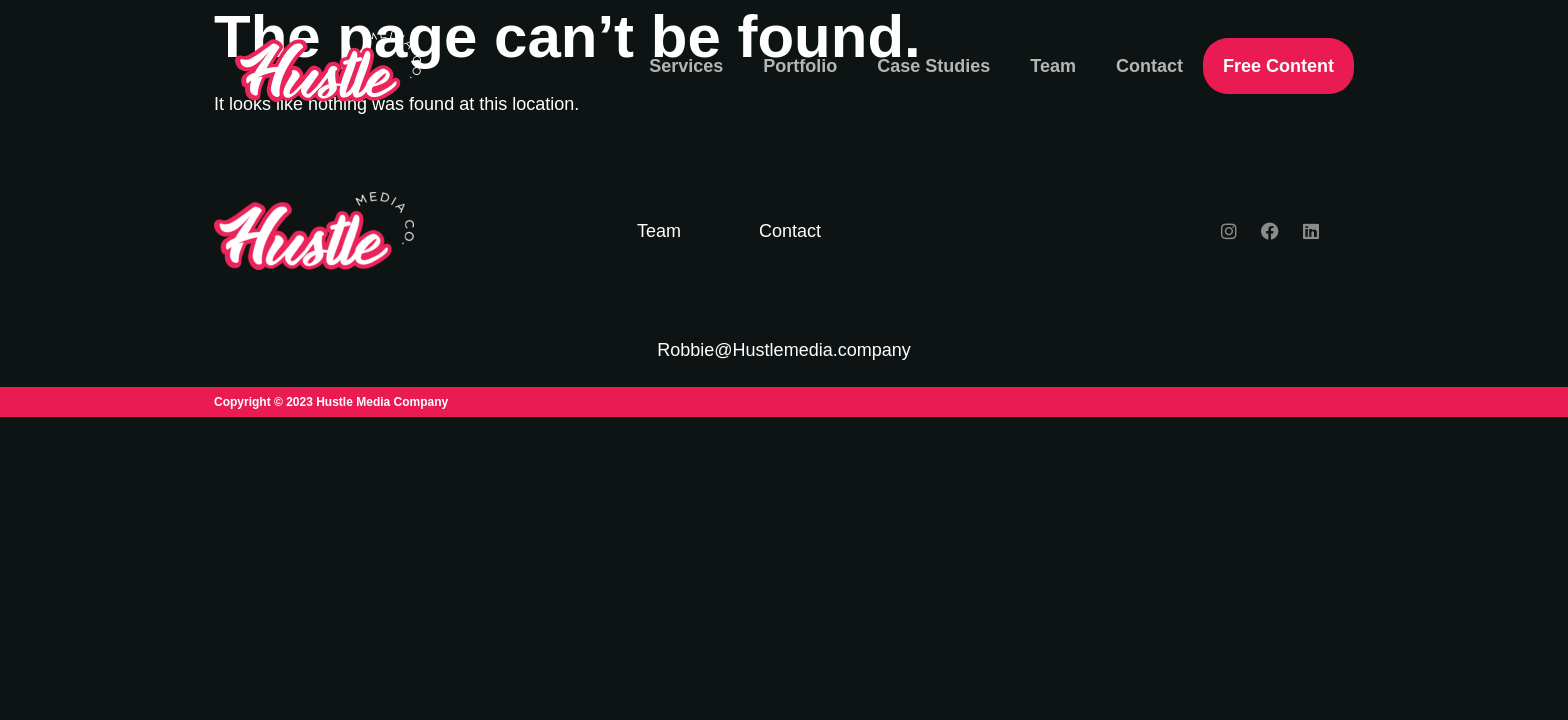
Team (1053, 66)
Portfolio (800, 66)
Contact (1149, 66)
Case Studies (933, 66)
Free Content (1278, 66)
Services (686, 66)
